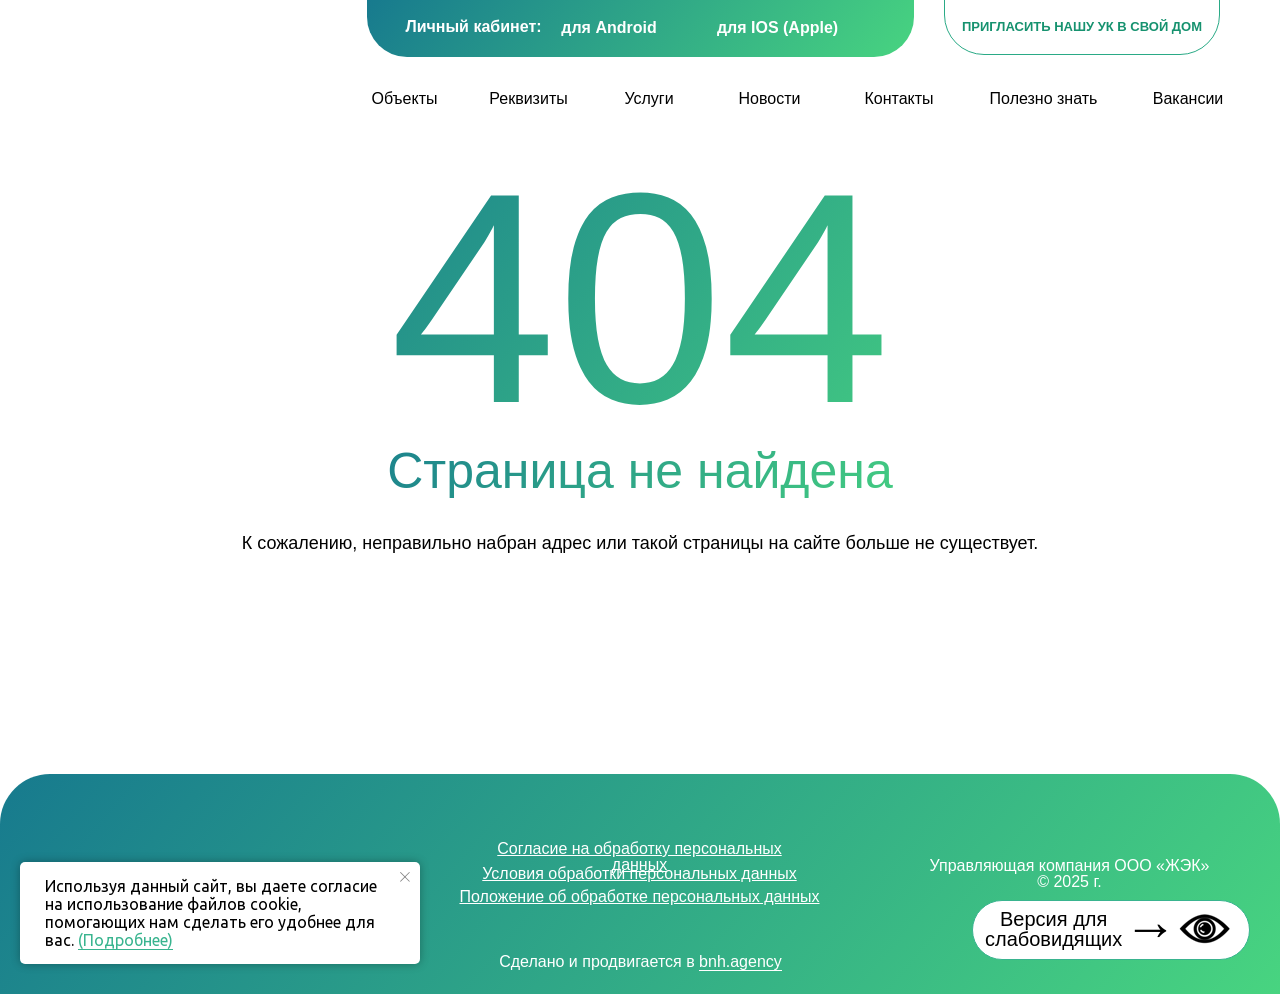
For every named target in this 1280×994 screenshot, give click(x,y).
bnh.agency (740, 961)
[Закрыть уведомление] (405, 877)
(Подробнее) (125, 940)
